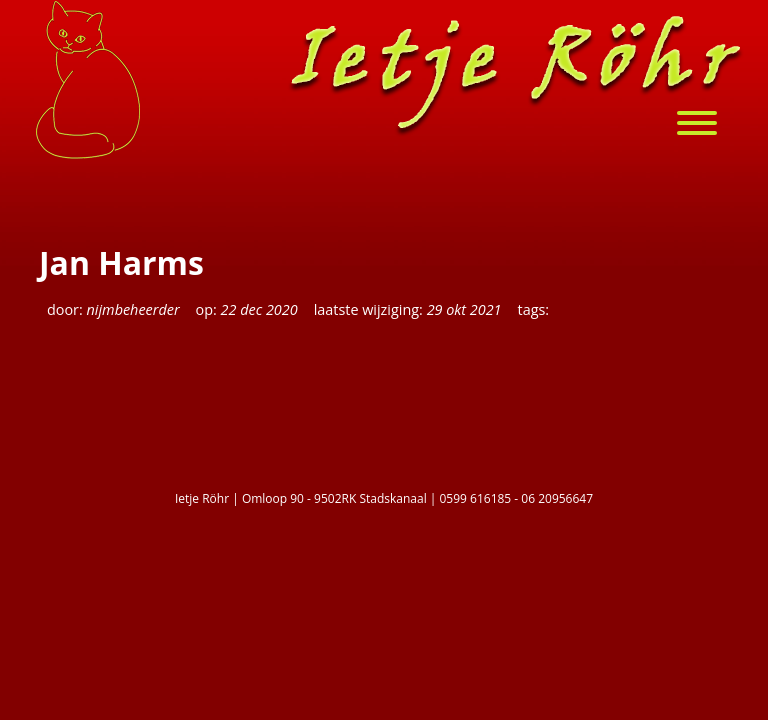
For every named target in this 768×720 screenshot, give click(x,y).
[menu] (707, 125)
